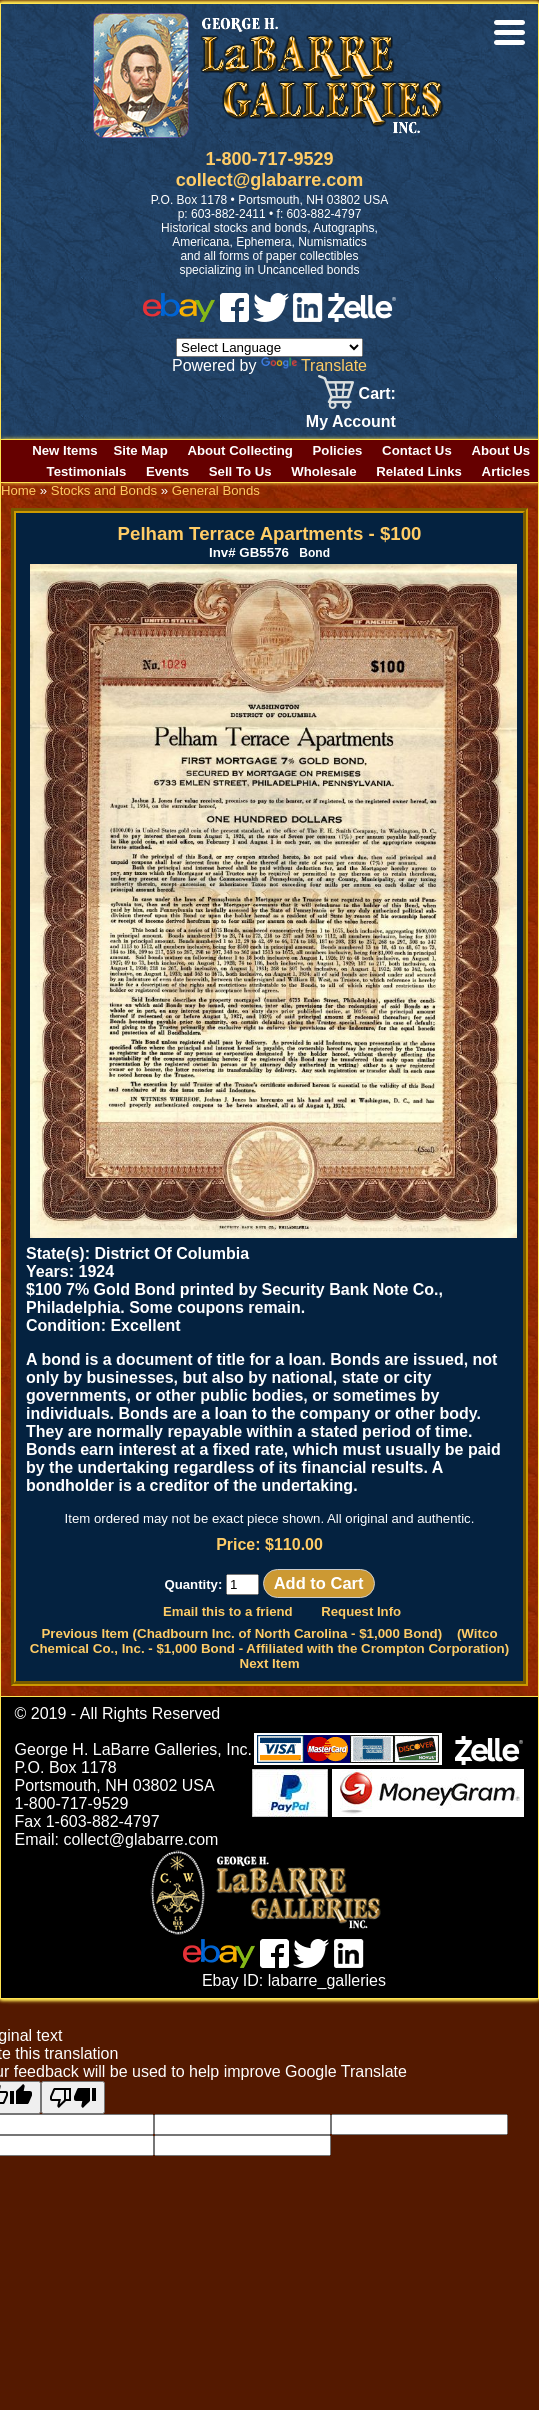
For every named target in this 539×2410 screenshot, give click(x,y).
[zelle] (362, 316)
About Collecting (240, 450)
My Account (351, 421)
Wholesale (323, 471)
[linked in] (308, 316)
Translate (314, 365)
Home (18, 490)
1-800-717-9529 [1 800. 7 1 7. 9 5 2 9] (269, 159)
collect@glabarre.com (270, 180)
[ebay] (179, 316)
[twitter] (271, 316)
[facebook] (234, 316)
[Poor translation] (73, 2097)
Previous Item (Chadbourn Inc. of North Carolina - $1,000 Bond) (241, 1633)
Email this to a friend (228, 1611)
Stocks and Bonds (104, 490)
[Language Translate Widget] (269, 347)
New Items (64, 450)
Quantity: (211, 1584)
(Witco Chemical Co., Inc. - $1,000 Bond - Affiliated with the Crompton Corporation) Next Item (269, 1648)
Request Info (361, 1611)
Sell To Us (240, 471)
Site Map (141, 450)
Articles (506, 471)
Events (167, 471)
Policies (338, 450)
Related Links (419, 471)
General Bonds (216, 490)
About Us (500, 450)
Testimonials (87, 471)
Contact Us (417, 450)
